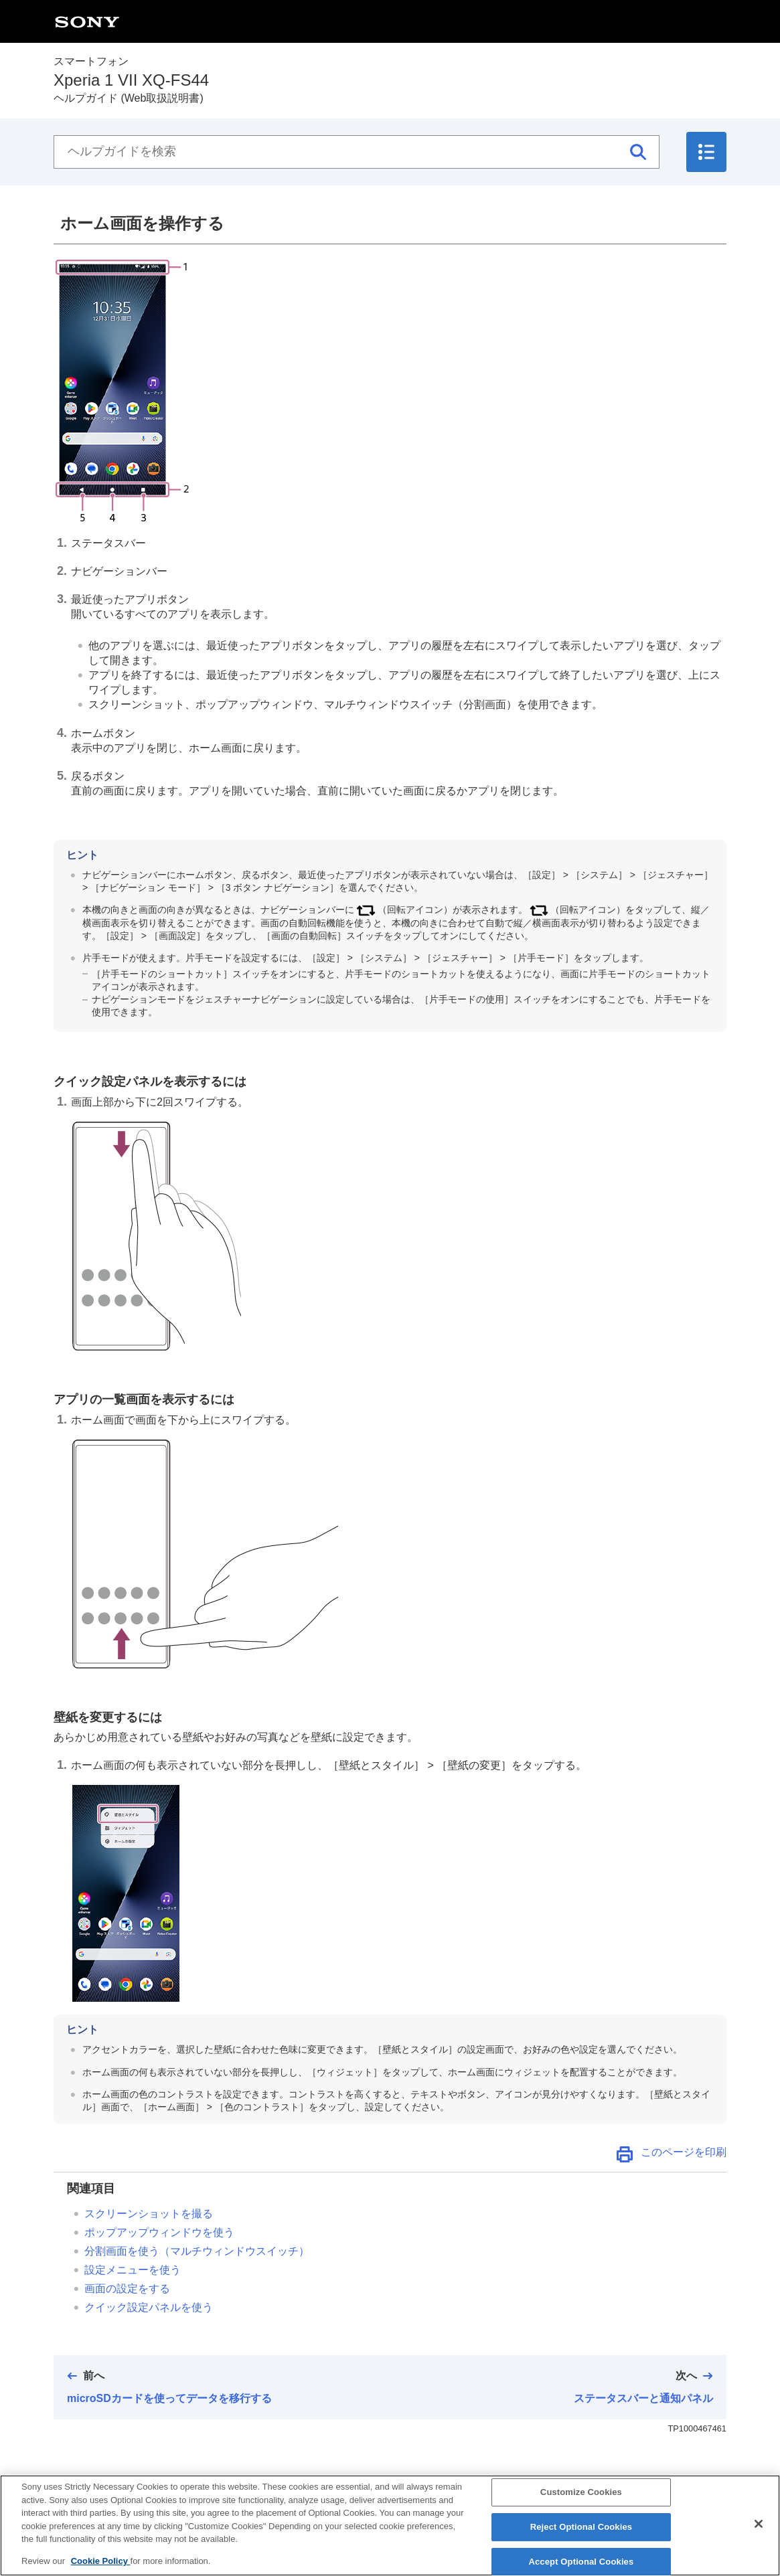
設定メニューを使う (132, 2270)
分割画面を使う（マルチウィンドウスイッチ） (196, 2251)
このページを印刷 (683, 2152)
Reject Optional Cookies (581, 2536)
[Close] (758, 2534)
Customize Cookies (581, 2502)
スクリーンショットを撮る (148, 2213)
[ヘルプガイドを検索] (356, 152)
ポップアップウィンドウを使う (159, 2232)
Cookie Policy (101, 2570)
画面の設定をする (127, 2288)
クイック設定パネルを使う (148, 2307)
